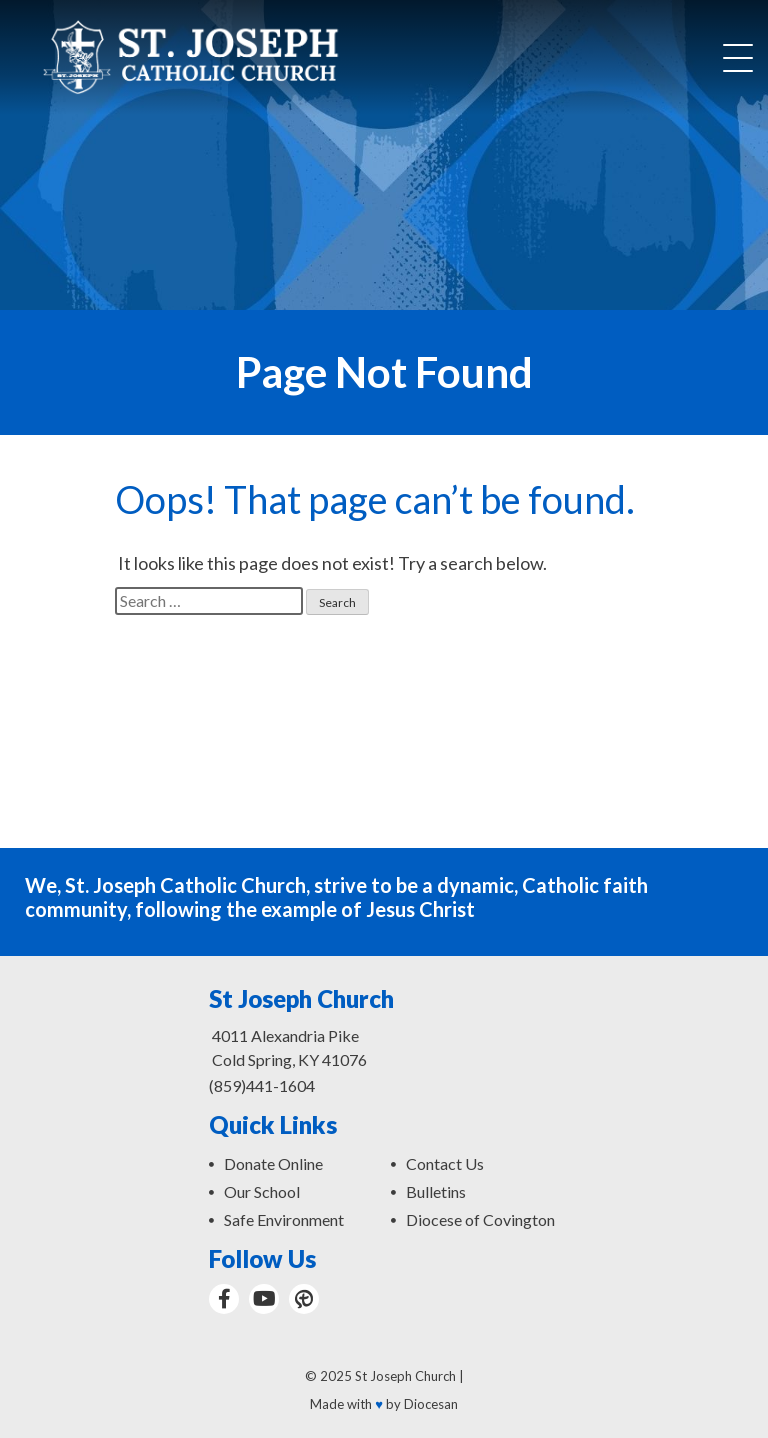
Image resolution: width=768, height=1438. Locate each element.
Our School (262, 1191)
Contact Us (445, 1163)
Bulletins (436, 1191)
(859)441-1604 (262, 1085)
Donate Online (273, 1163)
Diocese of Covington (480, 1219)
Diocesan (431, 1404)
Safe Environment (284, 1219)
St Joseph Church (405, 1376)
